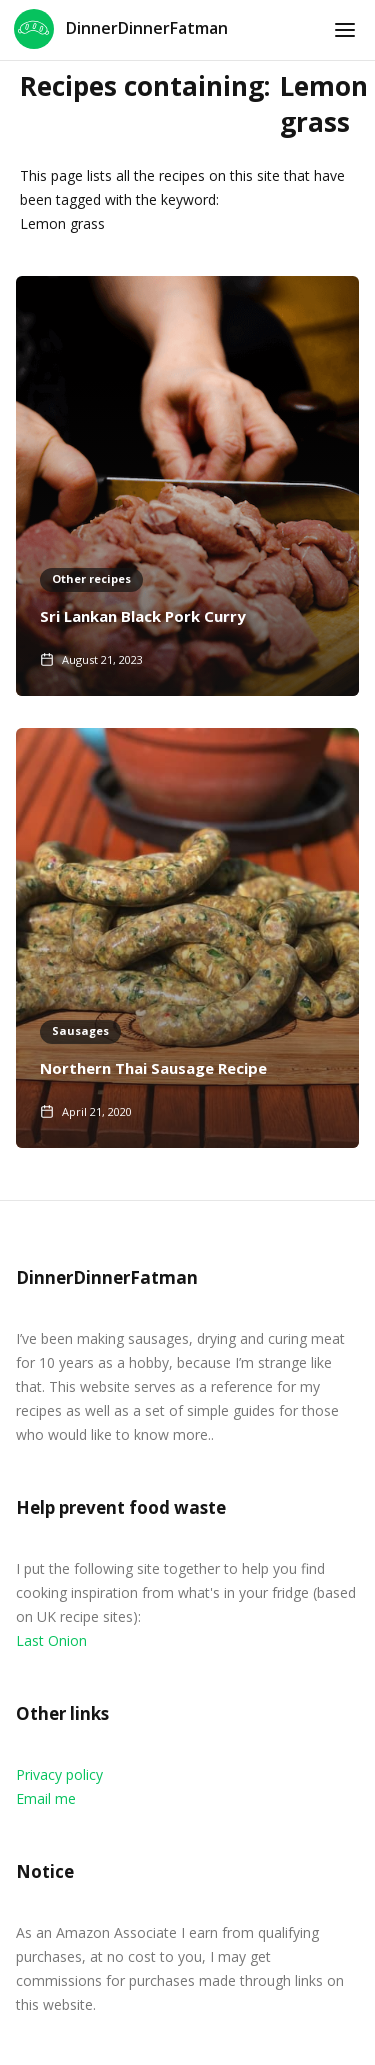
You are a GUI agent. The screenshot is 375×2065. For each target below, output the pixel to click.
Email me (46, 1798)
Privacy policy (59, 1774)
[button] (345, 30)
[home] (121, 30)
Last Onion (51, 1640)
